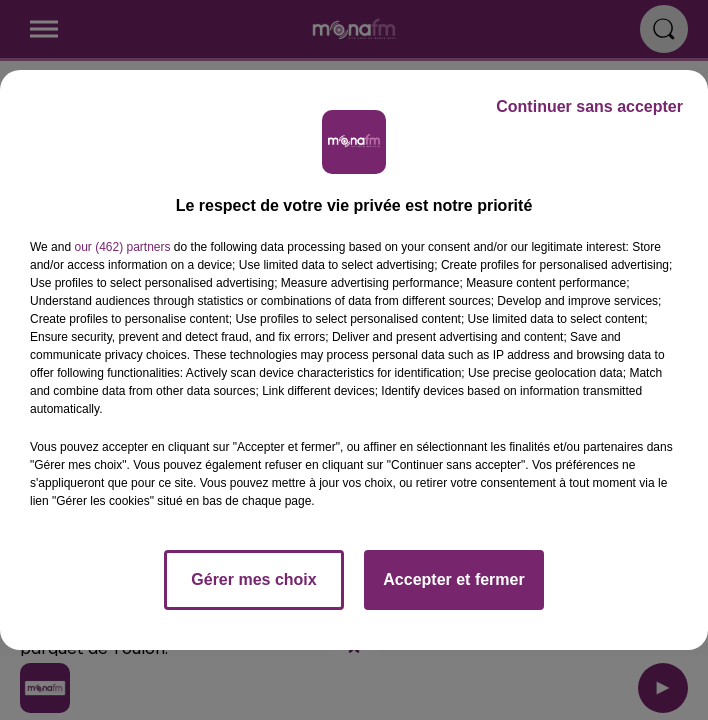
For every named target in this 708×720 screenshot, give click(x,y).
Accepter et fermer (453, 579)
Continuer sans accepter (589, 106)
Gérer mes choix (253, 579)
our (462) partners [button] (122, 247)
